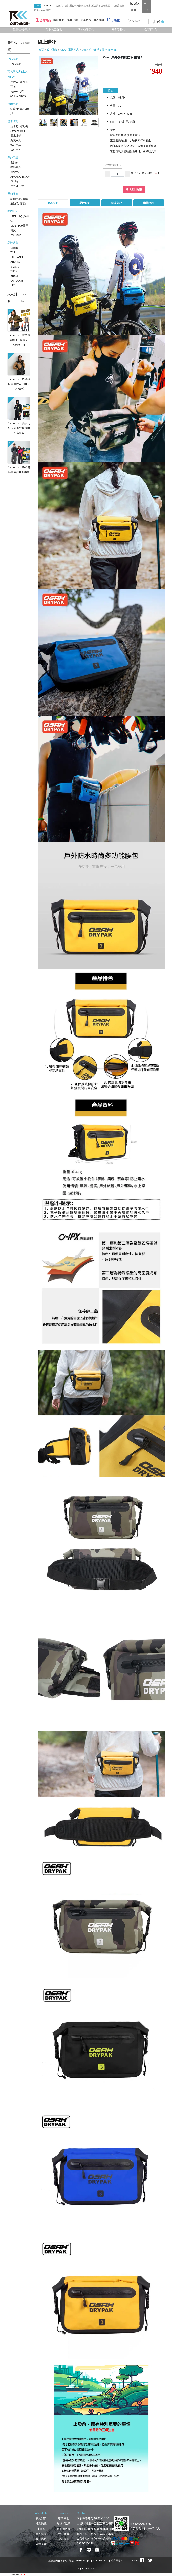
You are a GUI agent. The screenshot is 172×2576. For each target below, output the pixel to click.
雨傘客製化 (118, 29)
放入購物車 (133, 190)
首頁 (41, 49)
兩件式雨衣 (17, 91)
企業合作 (85, 20)
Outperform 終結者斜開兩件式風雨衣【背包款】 (19, 384)
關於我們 (41, 2518)
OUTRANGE (17, 257)
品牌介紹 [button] (72, 20)
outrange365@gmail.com (99, 2528)
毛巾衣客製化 (54, 29)
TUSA (13, 271)
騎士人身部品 (18, 96)
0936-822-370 (85, 2543)
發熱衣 (14, 162)
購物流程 (148, 202)
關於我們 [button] (58, 20)
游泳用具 (15, 145)
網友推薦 (99, 20)
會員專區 (63, 2539)
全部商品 (43, 20)
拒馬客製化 (150, 29)
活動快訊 (41, 2523)
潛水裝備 (15, 135)
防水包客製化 (86, 29)
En (146, 10)
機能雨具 (15, 167)
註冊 (133, 10)
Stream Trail (17, 131)
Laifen (14, 247)
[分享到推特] (150, 2561)
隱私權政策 (63, 2528)
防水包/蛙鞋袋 (19, 126)
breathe (14, 266)
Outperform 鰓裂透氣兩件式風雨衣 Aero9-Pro (19, 340)
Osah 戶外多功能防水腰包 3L (99, 49)
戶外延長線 (17, 186)
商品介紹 (53, 203)
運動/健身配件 (19, 203)
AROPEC (15, 261)
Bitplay (14, 181)
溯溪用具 (15, 140)
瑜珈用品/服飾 (19, 198)
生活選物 (15, 235)
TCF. (13, 252)
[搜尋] (151, 21)
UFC (12, 285)
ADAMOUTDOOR (20, 176)
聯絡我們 (63, 2518)
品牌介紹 (84, 202)
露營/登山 (16, 172)
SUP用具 (15, 149)
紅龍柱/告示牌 (21, 29)
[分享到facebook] (142, 2561)
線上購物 (52, 49)
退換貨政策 (63, 2523)
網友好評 (116, 202)
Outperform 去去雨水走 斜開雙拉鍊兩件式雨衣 (19, 428)
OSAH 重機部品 (69, 49)
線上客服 (63, 2534)
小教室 (113, 20)
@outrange (145, 2523)
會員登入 (134, 3)
